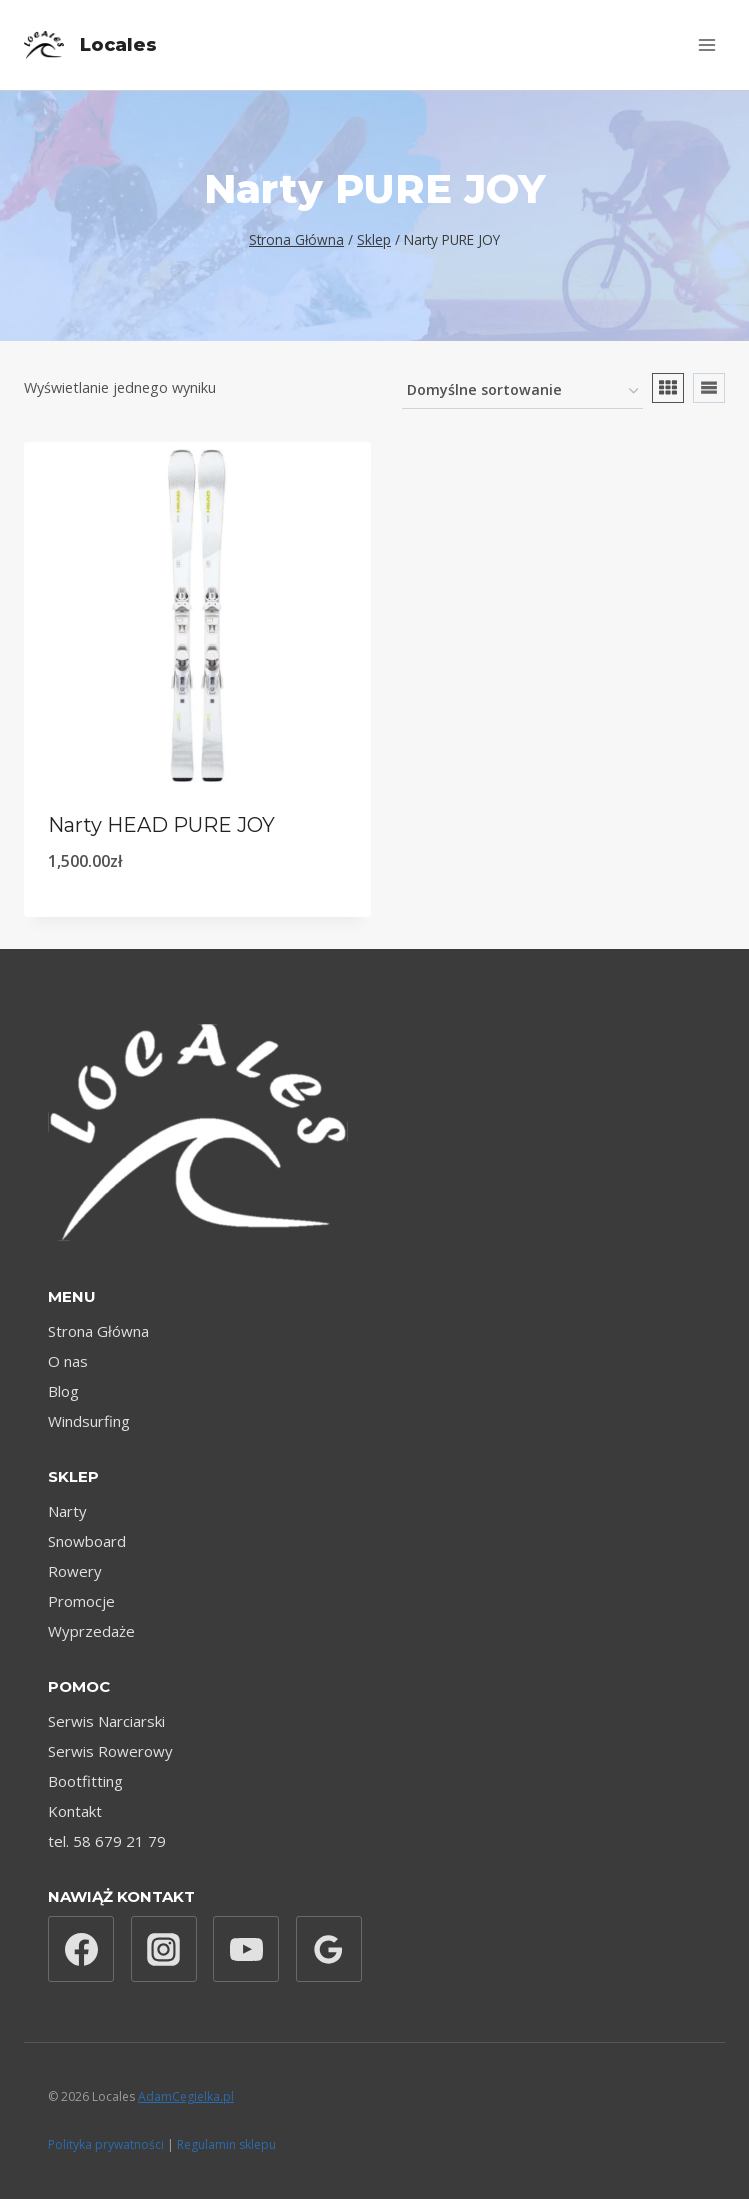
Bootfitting (85, 1781)
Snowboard (87, 1541)
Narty (67, 1511)
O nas (68, 1361)
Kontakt (75, 1811)
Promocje (81, 1601)
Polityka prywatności (106, 2144)
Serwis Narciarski (106, 1721)
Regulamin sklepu (226, 2144)
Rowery (75, 1571)
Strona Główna (98, 1331)
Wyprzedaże (91, 1631)
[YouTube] (246, 1949)
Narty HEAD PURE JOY (161, 825)
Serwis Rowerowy (110, 1751)
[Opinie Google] (329, 1949)
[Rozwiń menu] (706, 44)
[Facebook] (81, 1949)
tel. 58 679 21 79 (107, 1841)
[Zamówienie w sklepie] (522, 391)
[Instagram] (164, 1949)
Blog (63, 1391)
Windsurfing (89, 1421)
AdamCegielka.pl (186, 2096)
